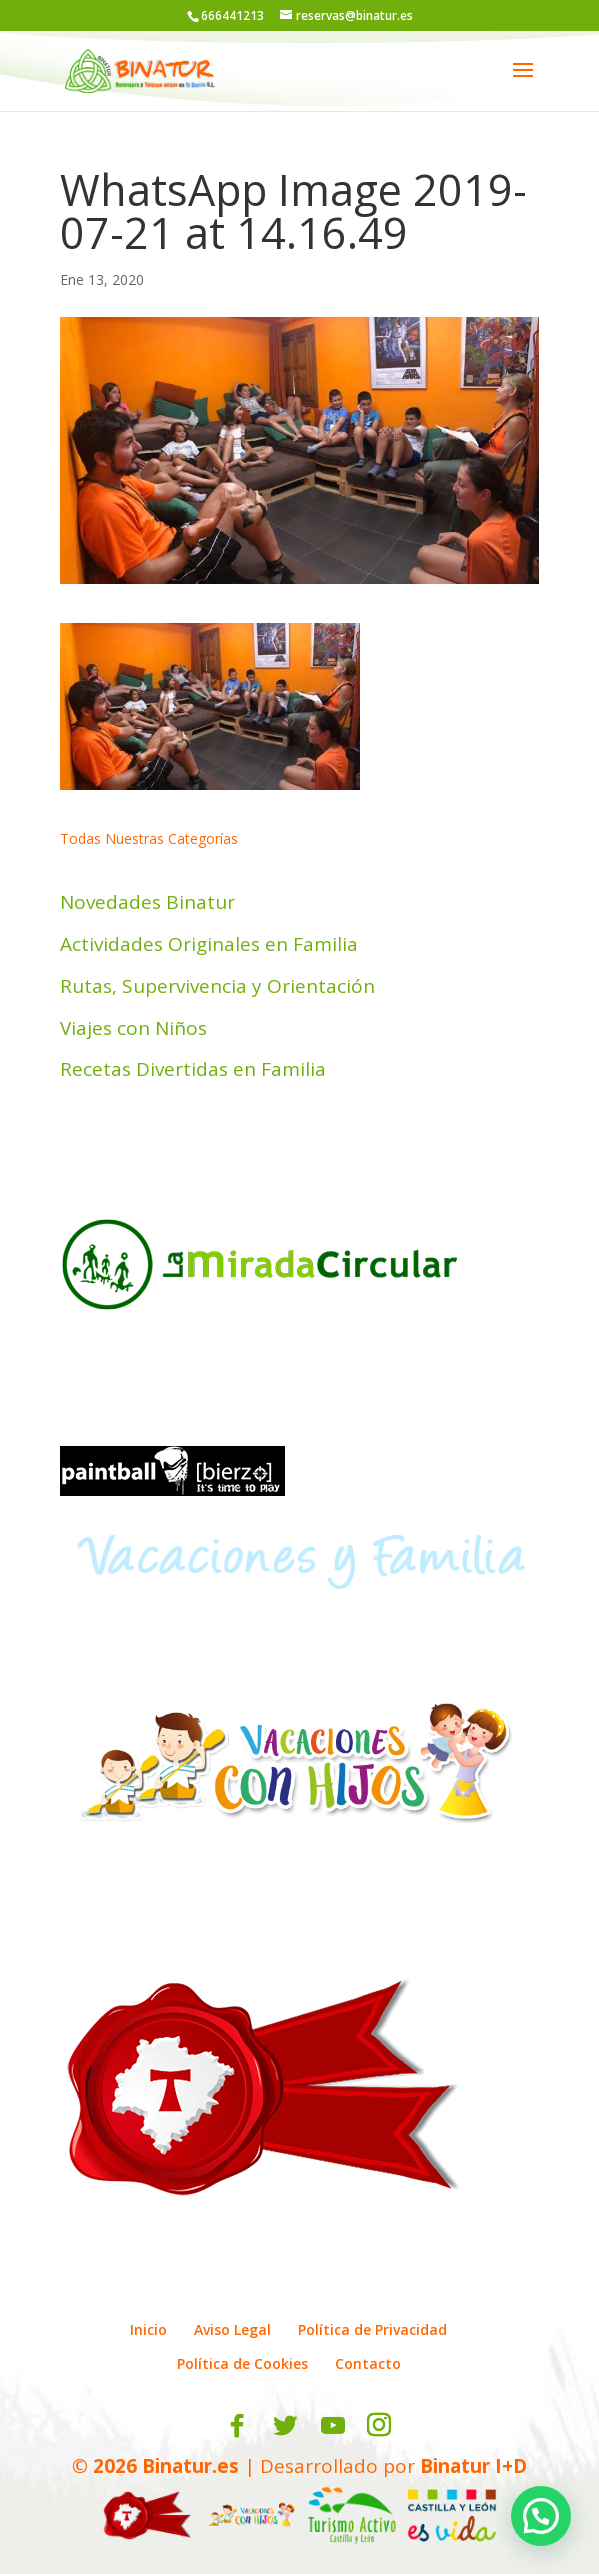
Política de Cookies (242, 2363)
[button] (541, 2516)
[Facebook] (237, 2426)
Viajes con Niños (133, 1028)
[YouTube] (333, 2426)
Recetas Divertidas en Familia (193, 1069)
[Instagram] (379, 2426)
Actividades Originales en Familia (209, 944)
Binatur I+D (473, 2466)
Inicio (148, 2329)
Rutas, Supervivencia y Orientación (217, 986)
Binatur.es (190, 2466)
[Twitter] (285, 2426)
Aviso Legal (232, 2329)
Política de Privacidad (372, 2329)
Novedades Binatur (147, 902)
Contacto (368, 2363)
